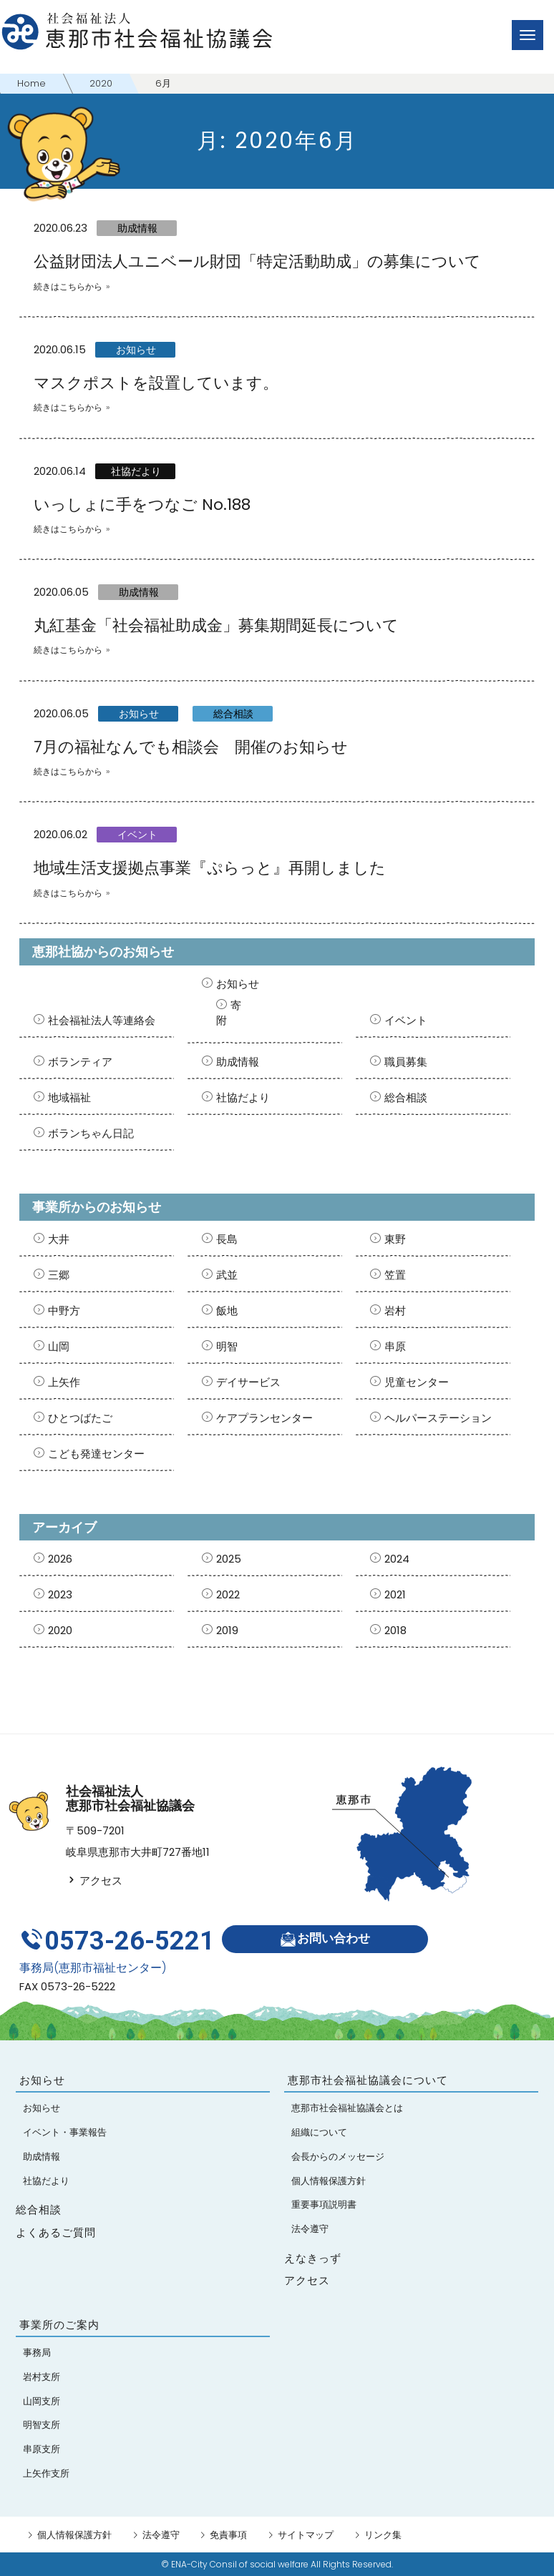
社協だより (136, 471)
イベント (137, 834)
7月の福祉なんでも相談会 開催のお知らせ (191, 747)
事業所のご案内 (59, 2324)
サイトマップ (306, 2535)
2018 (395, 1630)
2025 (228, 1558)
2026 (60, 1558)
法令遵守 (161, 2535)
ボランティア (80, 1061)
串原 (395, 1346)
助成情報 (137, 228)
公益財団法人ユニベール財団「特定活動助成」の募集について (257, 261)
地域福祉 (69, 1097)
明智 (227, 1346)
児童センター (416, 1382)
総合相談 (233, 714)
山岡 (58, 1346)
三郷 (58, 1274)
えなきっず (312, 2258)
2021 (395, 1594)
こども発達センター (96, 1453)
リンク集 (383, 2535)
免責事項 (228, 2535)
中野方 (64, 1310)
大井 (58, 1239)
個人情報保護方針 (74, 2535)
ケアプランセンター (264, 1417)
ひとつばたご (80, 1417)
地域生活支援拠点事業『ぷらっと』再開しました (210, 868)
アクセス (94, 1880)
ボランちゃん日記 (91, 1133)
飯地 (227, 1310)
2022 (228, 1594)
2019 (227, 1630)
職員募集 (405, 1061)
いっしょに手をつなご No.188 (142, 504)
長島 (227, 1239)
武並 (227, 1274)
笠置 (395, 1274)
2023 (60, 1594)
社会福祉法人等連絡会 (101, 1020)
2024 (396, 1558)
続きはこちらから (68, 286)
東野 (395, 1239)
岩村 (395, 1310)
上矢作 (64, 1382)
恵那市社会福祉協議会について (368, 2080)
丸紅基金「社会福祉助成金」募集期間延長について (216, 625)
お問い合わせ (325, 1939)
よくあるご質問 (56, 2232)
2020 (60, 1630)
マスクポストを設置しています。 (156, 383)
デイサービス (248, 1382)
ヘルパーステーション (438, 1417)
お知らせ (136, 350)
